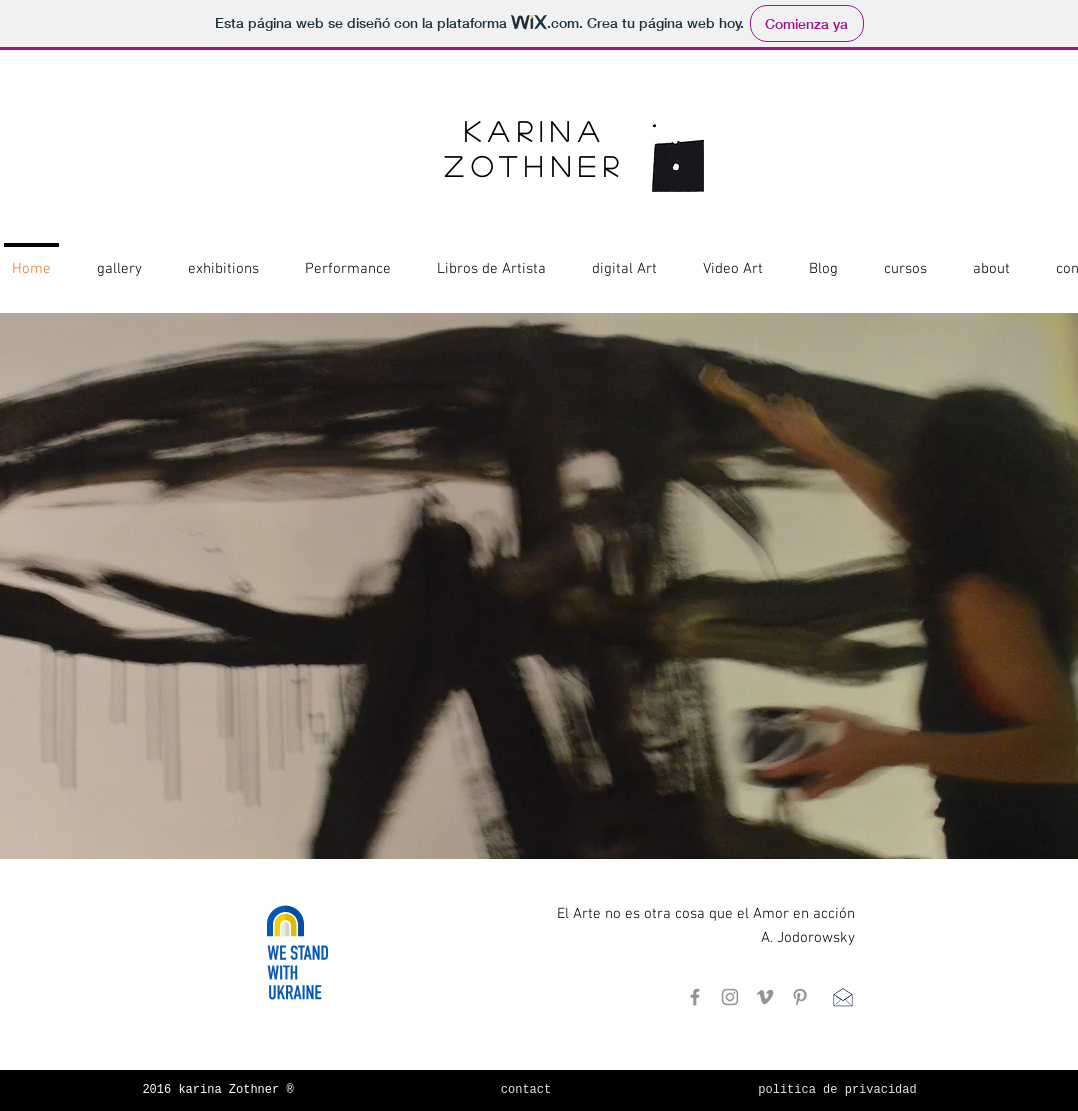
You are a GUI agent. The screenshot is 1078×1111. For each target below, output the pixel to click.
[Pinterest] (800, 997)
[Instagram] (730, 997)
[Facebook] (695, 997)
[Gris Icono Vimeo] (765, 997)
